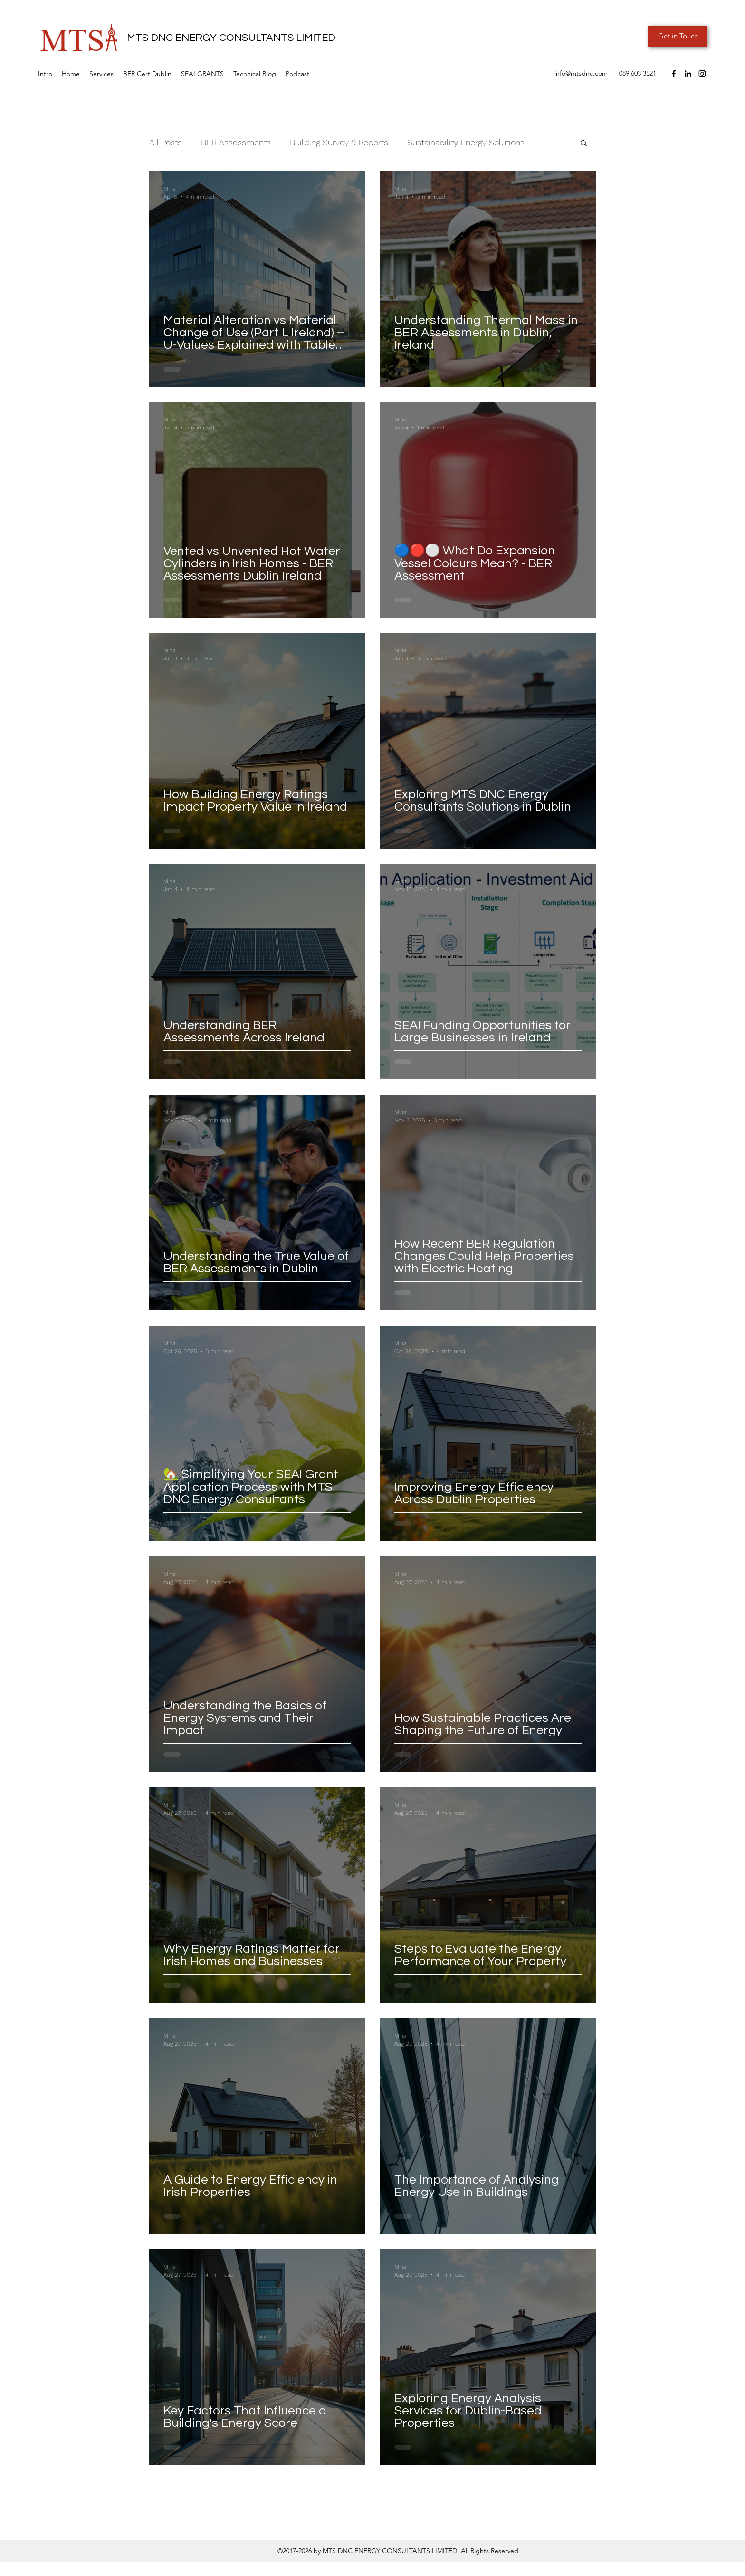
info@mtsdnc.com (581, 73)
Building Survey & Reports (339, 142)
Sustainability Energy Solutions (466, 142)
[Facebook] (673, 73)
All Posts (165, 142)
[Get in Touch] (677, 36)
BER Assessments (236, 142)
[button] (101, 74)
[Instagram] (702, 73)
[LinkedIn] (688, 73)
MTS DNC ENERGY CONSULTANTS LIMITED (390, 2551)
